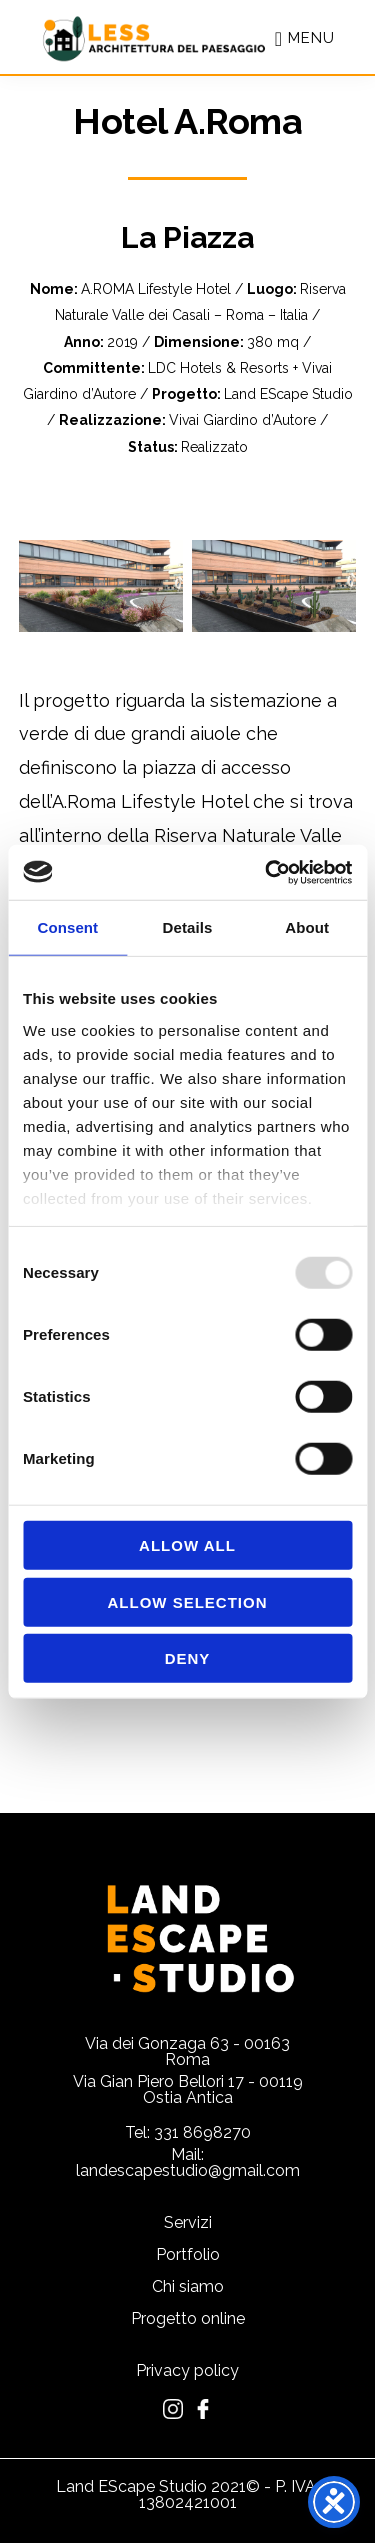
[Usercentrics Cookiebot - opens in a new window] (267, 872)
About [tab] (307, 927)
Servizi (188, 2223)
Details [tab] (188, 927)
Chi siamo (188, 2287)
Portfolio (188, 2255)
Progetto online (188, 2319)
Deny (188, 1658)
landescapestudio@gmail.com (188, 2170)
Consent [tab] (67, 927)
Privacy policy (187, 2370)
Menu (311, 38)
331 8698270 (202, 2132)
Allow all (187, 1545)
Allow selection (188, 1601)
